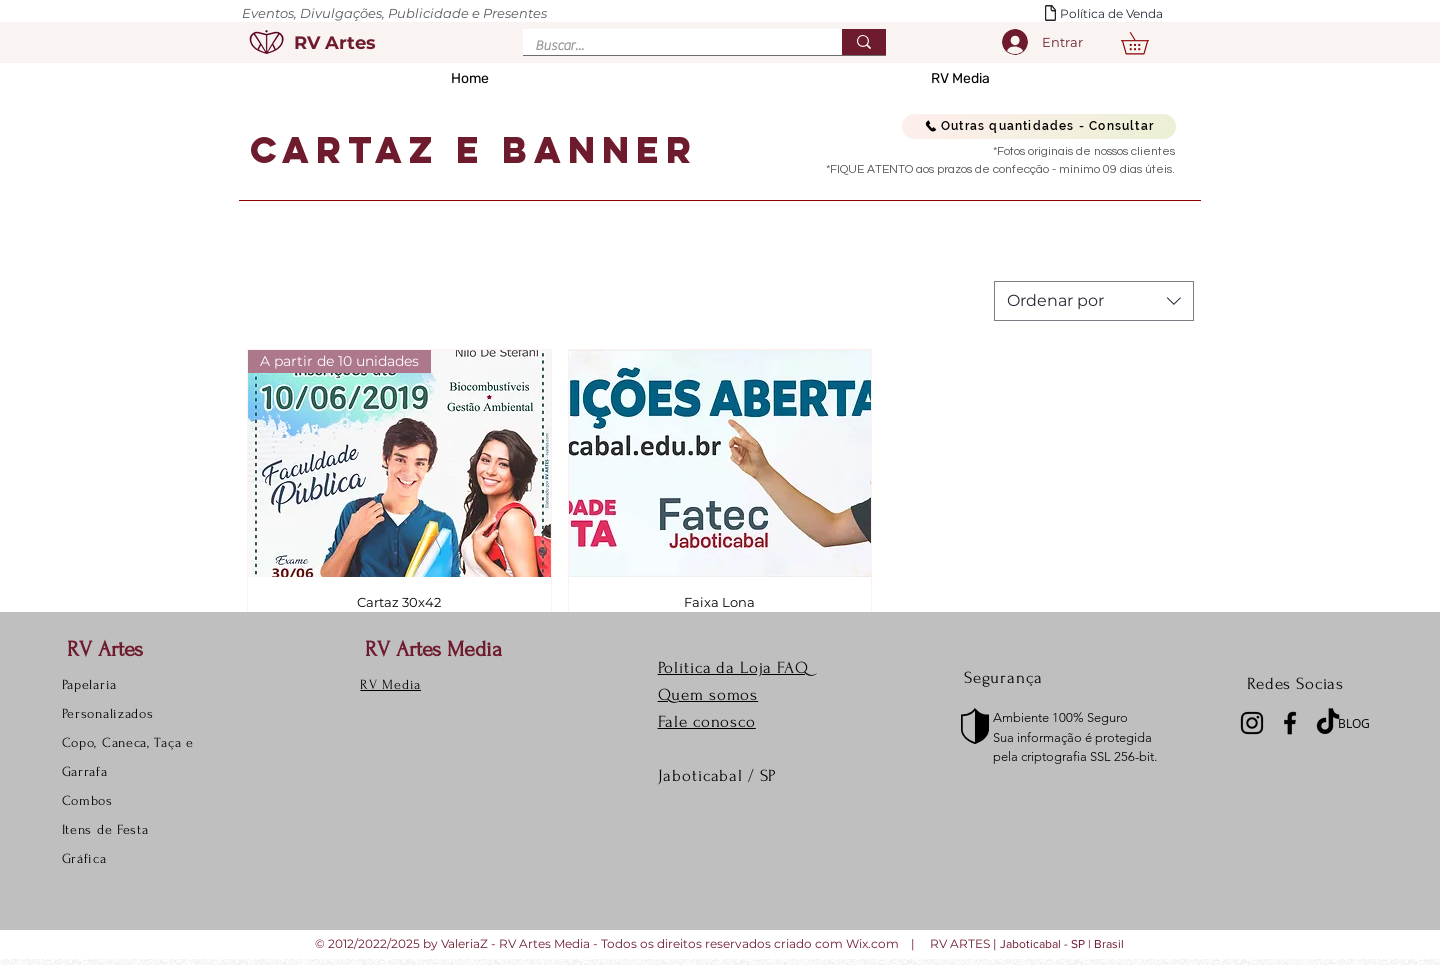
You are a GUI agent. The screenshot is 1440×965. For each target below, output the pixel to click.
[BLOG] (1359, 722)
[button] (1145, 43)
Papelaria (89, 684)
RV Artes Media (433, 649)
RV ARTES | (965, 943)
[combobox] (1094, 301)
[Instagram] (1252, 723)
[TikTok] (1328, 723)
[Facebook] (1290, 723)
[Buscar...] (667, 47)
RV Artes (105, 649)
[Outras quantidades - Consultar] (1039, 126)
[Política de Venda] (1120, 14)
